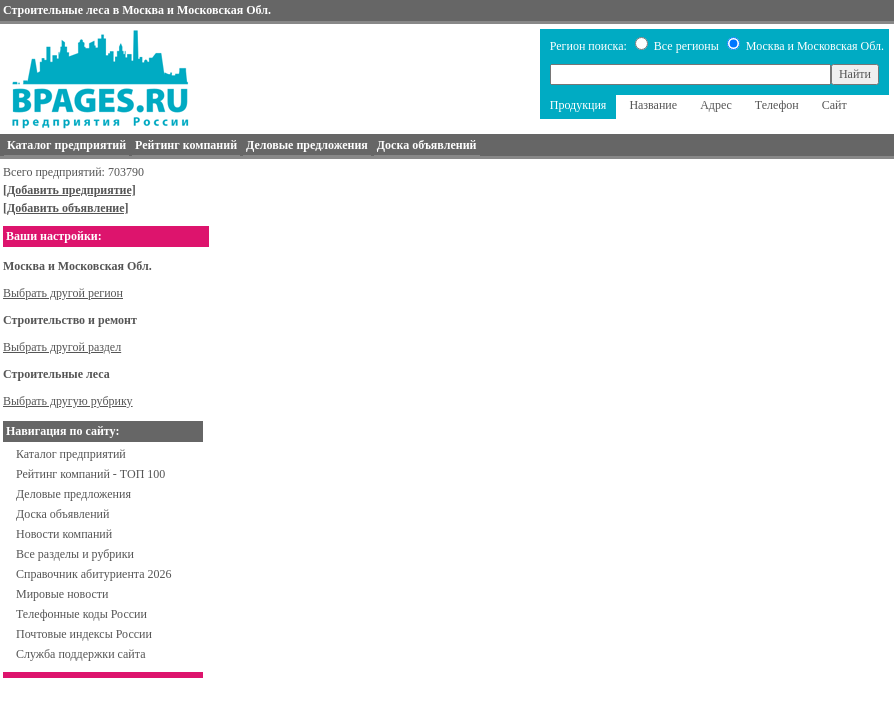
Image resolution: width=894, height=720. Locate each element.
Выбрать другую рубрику (68, 401)
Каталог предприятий (71, 454)
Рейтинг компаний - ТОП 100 (90, 474)
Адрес (716, 105)
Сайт (834, 105)
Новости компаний (64, 534)
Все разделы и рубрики (75, 554)
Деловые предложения (73, 494)
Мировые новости (62, 594)
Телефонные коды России (81, 614)
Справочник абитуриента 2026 (94, 574)
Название (653, 105)
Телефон (777, 105)
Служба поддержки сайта (81, 654)
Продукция (578, 105)
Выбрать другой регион (63, 293)
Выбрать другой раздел (62, 347)
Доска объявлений (62, 514)
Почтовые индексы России (84, 634)
